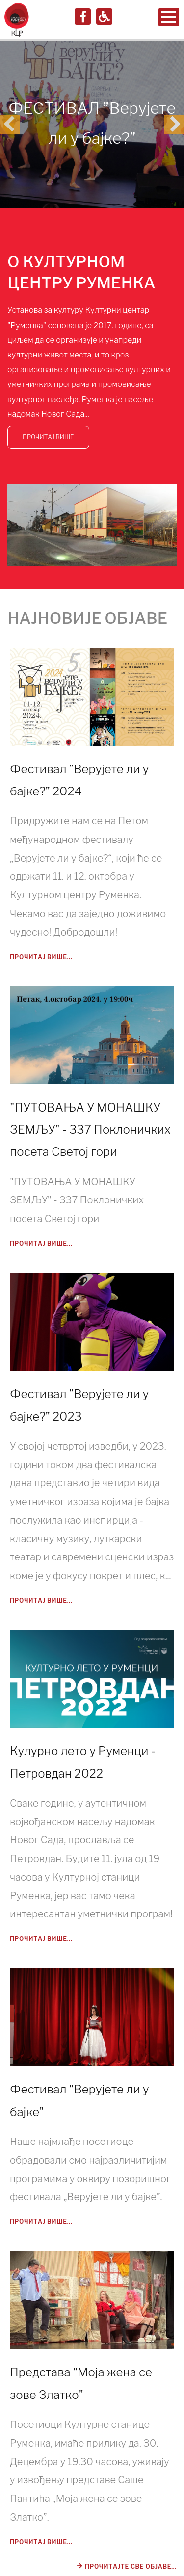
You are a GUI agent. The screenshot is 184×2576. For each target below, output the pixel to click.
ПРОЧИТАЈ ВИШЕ (48, 437)
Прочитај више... (41, 957)
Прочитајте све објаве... (128, 2566)
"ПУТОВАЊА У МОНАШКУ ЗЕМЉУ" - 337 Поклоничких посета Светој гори (90, 1129)
